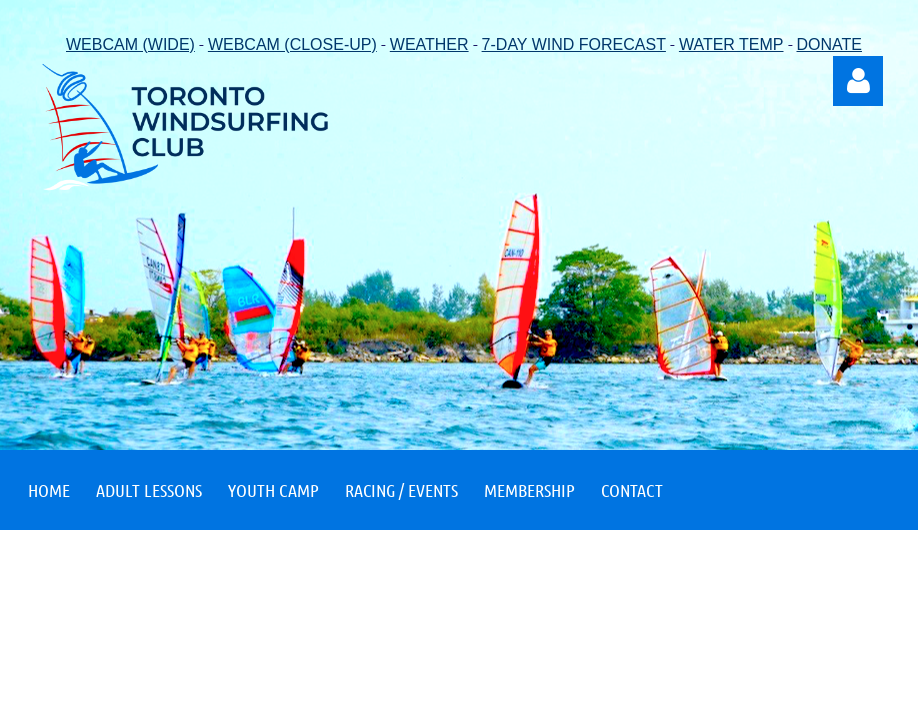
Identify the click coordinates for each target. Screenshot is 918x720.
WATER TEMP (731, 44)
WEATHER (429, 44)
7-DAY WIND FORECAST (574, 44)
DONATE (829, 44)
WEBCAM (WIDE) (130, 44)
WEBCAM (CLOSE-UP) (292, 44)
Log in (858, 81)
